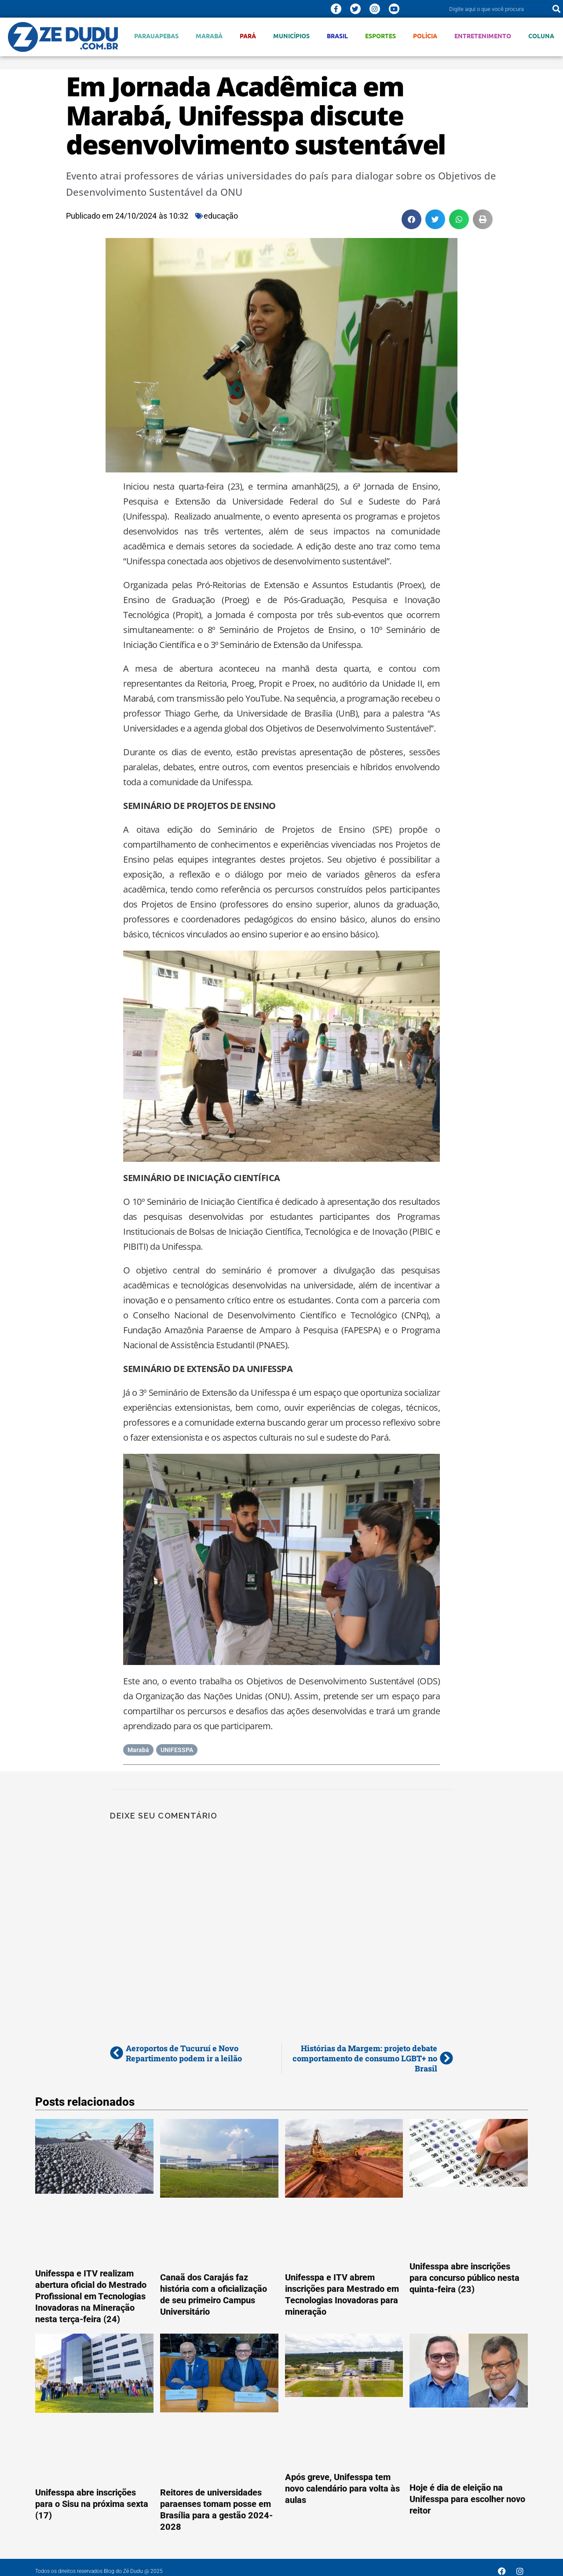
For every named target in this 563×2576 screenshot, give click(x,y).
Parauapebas (156, 35)
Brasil (337, 35)
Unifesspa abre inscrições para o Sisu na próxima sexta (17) (91, 2504)
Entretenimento (482, 35)
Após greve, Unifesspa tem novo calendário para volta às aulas (342, 2488)
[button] (411, 219)
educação (221, 215)
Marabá (209, 35)
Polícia (425, 35)
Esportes (380, 35)
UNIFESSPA (177, 1749)
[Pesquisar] (556, 8)
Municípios (291, 35)
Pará (248, 35)
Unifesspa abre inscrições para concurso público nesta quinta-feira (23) (464, 2277)
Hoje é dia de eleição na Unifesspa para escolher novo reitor (467, 2499)
